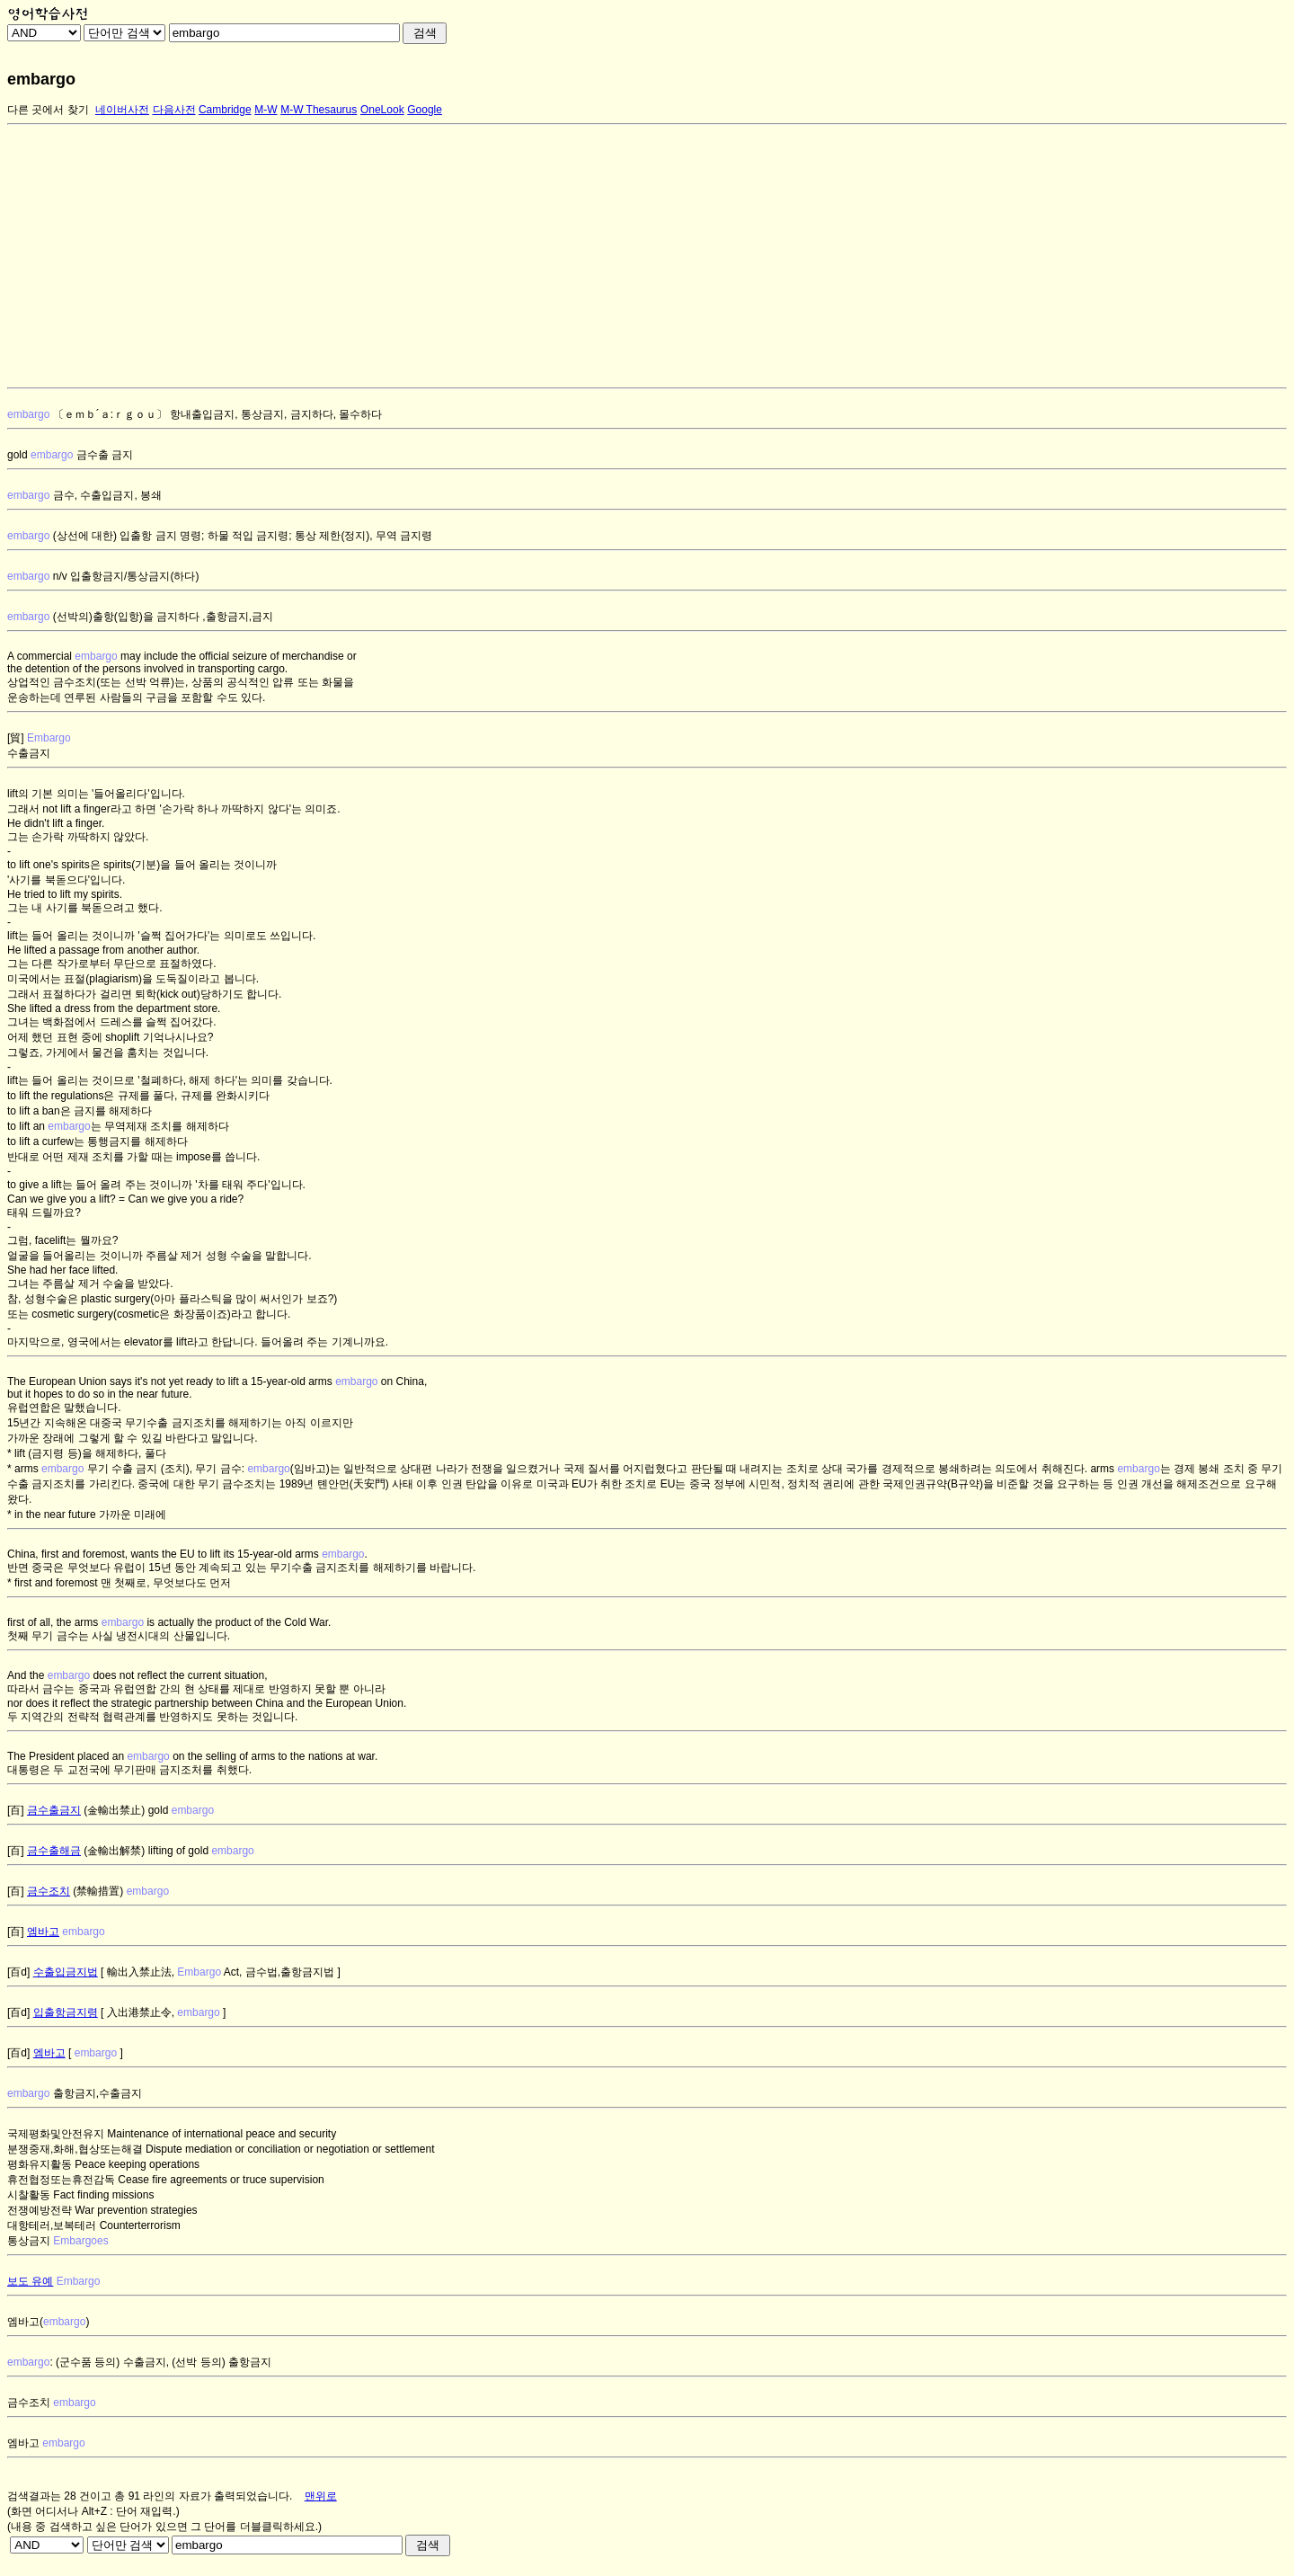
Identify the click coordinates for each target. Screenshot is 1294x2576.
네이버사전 (122, 109)
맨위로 (321, 2496)
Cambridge (225, 109)
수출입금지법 (65, 1972)
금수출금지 (54, 1810)
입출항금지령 (65, 2012)
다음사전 (174, 109)
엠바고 (43, 1931)
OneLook (382, 109)
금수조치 (48, 1891)
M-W (265, 109)
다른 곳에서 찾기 (48, 109)
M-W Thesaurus (318, 109)
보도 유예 (30, 2281)
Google (424, 109)
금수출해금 (54, 1850)
